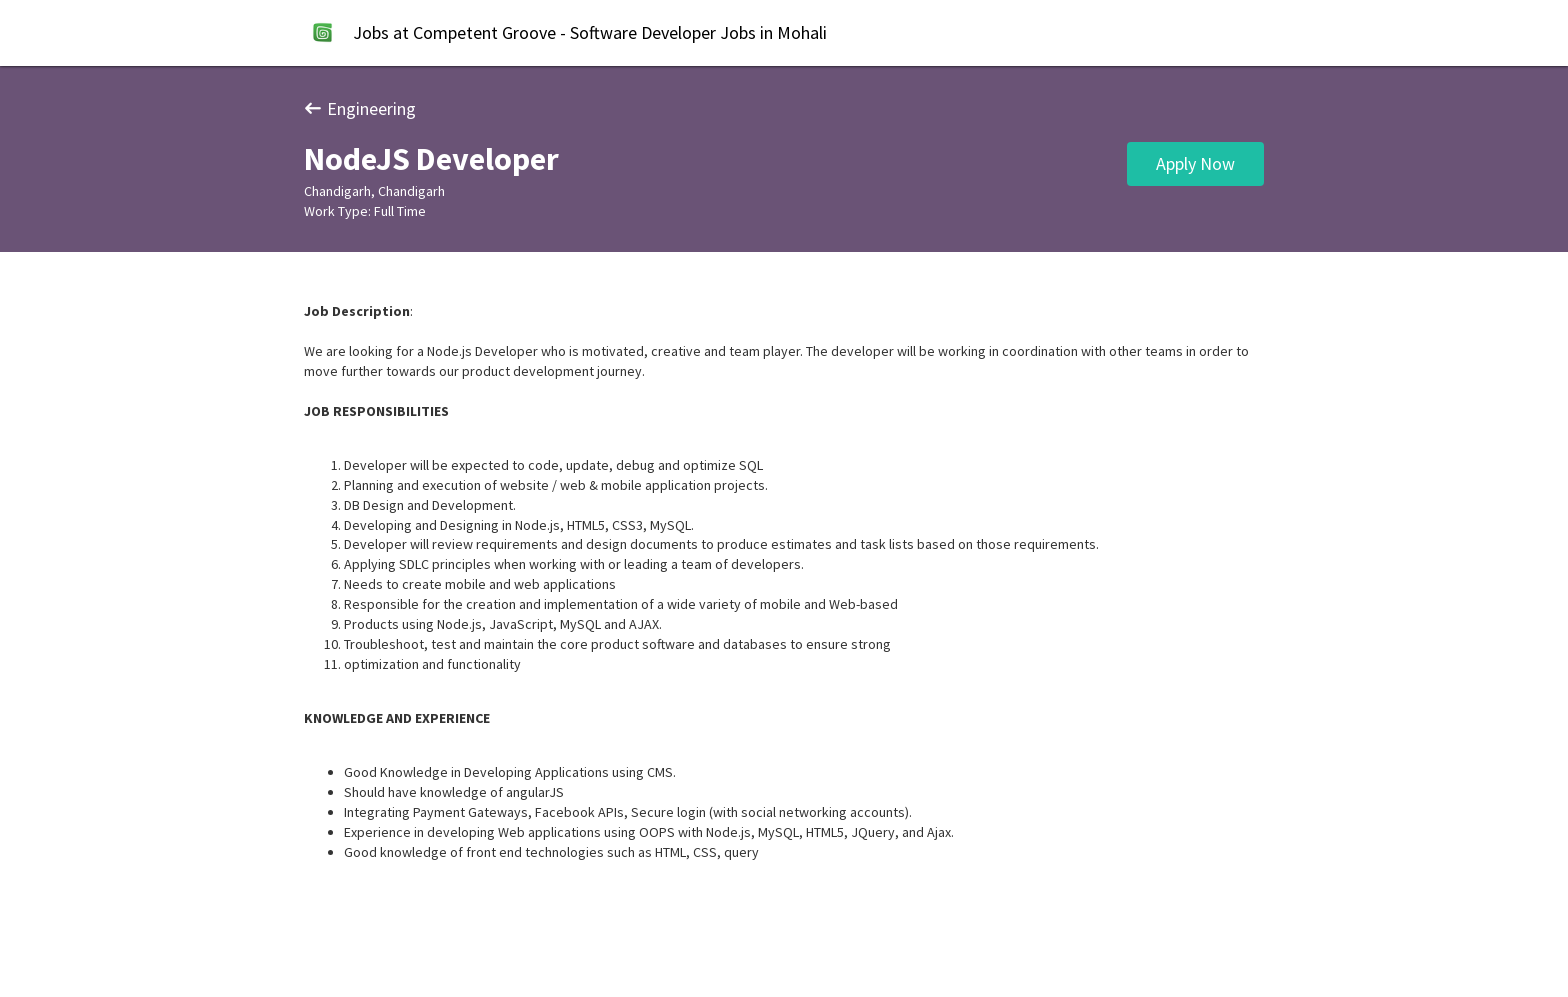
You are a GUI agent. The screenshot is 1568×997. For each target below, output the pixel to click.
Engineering (360, 108)
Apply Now (1195, 163)
